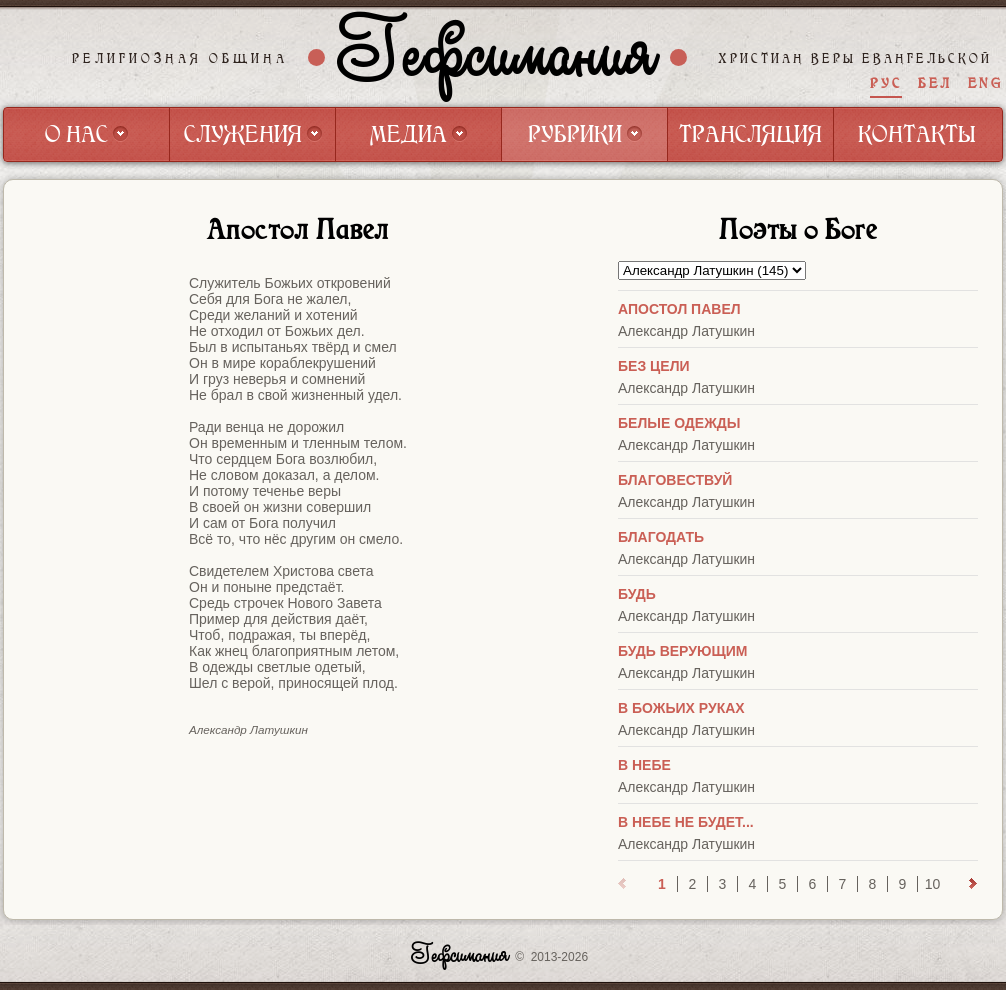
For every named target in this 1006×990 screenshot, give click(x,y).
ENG (985, 83)
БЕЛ (935, 83)
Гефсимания (498, 57)
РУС (886, 83)
